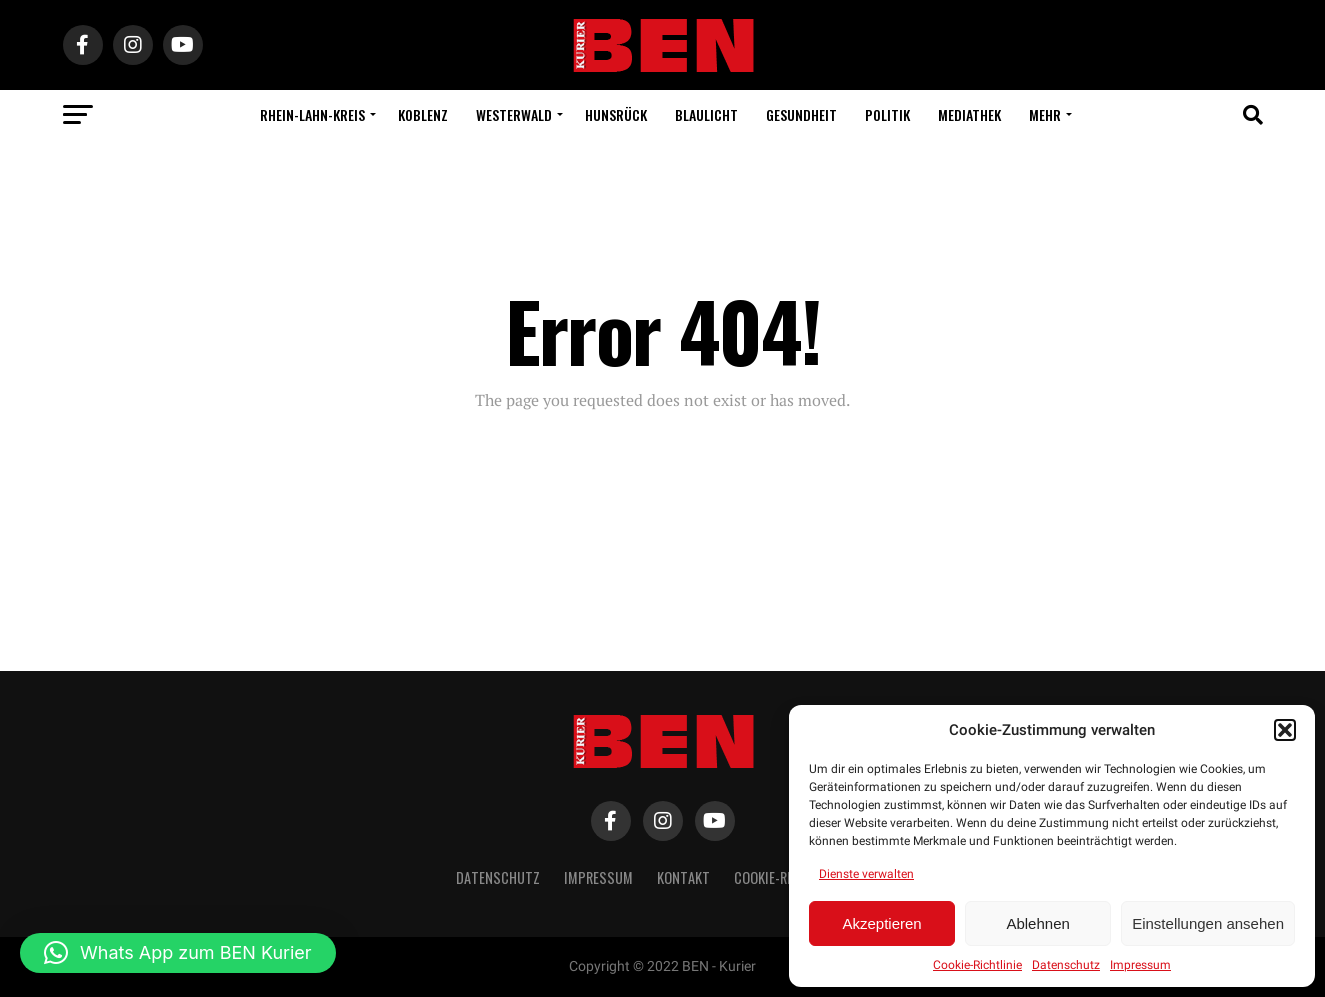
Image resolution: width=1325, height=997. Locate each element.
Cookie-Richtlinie (977, 965)
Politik (887, 114)
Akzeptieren (881, 923)
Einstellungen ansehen (1208, 923)
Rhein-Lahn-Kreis (312, 114)
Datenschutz (1066, 965)
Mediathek (969, 114)
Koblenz (423, 114)
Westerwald (514, 114)
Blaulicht (706, 114)
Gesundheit (801, 114)
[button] (1285, 730)
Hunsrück (616, 114)
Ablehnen (1037, 923)
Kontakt (683, 877)
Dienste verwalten (866, 874)
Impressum (1140, 965)
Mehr (1045, 114)
